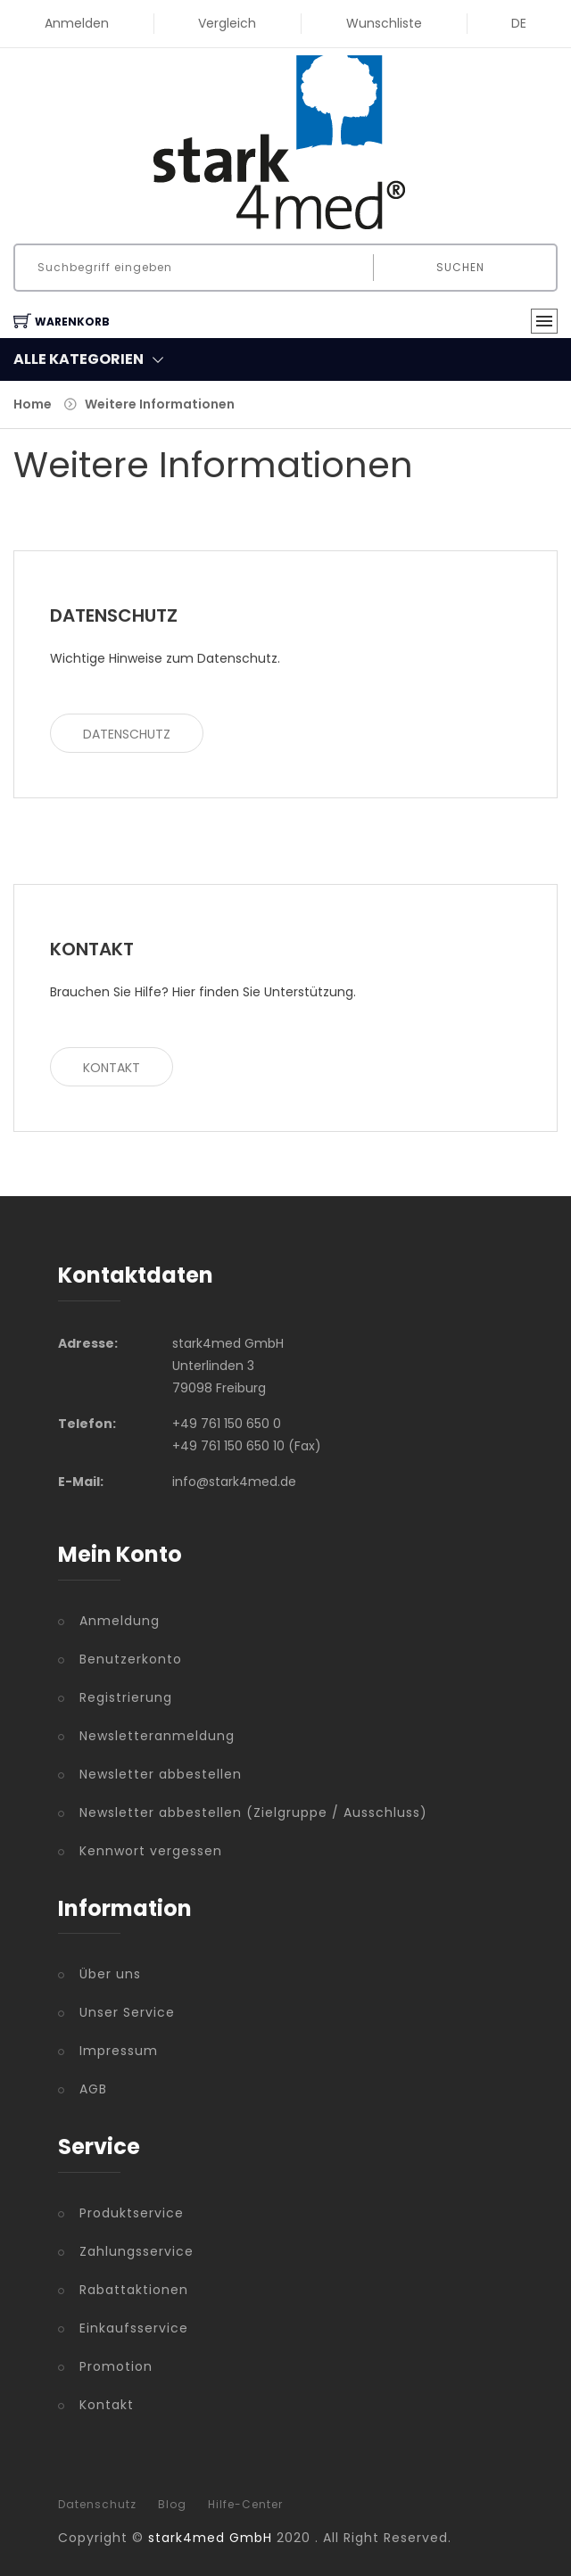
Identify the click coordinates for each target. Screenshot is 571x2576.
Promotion (116, 2366)
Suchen (460, 267)
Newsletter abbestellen (160, 1774)
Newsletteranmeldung (157, 1736)
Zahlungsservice (136, 2251)
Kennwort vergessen (150, 1851)
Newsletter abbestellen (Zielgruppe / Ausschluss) (253, 1812)
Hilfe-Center (245, 2504)
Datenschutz (126, 734)
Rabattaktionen (133, 2290)
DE (518, 23)
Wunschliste (384, 23)
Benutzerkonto (130, 1659)
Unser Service (127, 2012)
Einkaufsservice (133, 2328)
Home (32, 404)
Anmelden (77, 23)
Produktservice (131, 2213)
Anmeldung (119, 1621)
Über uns (110, 1974)
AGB (93, 2089)
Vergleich (227, 23)
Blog (172, 2504)
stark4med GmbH (210, 2538)
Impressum (118, 2051)
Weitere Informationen (160, 404)
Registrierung (125, 1697)
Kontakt (111, 1068)
